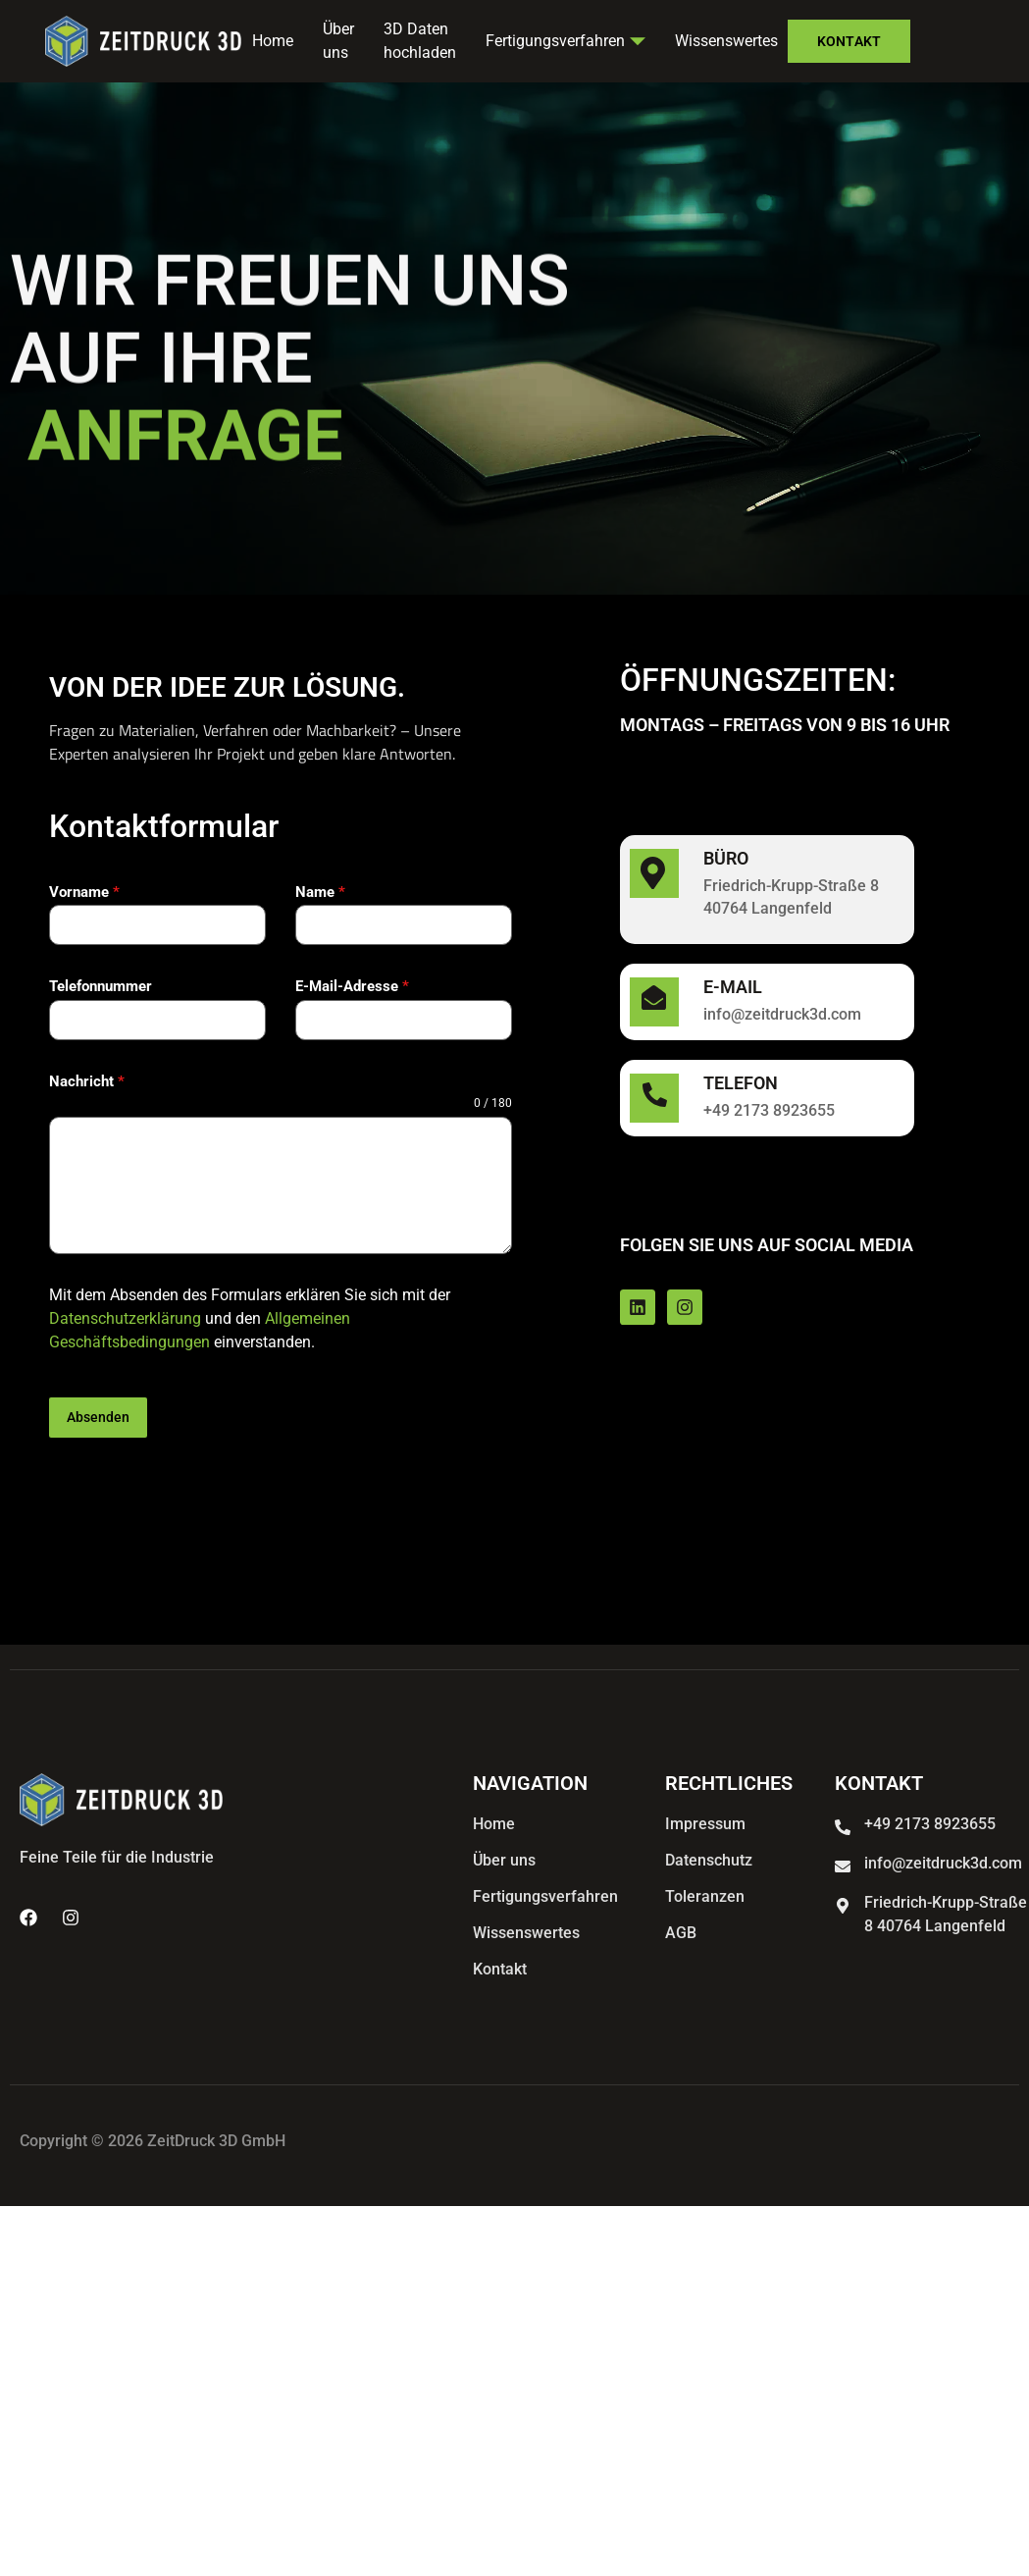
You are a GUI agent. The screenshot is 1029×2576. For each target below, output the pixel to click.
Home (272, 40)
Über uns (338, 41)
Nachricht (87, 1081)
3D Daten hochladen (420, 41)
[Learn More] (767, 890)
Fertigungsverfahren (565, 40)
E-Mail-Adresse (352, 986)
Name (320, 892)
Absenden (98, 1417)
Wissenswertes (726, 40)
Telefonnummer (100, 986)
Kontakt (849, 41)
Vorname (84, 892)
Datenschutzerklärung (125, 1318)
